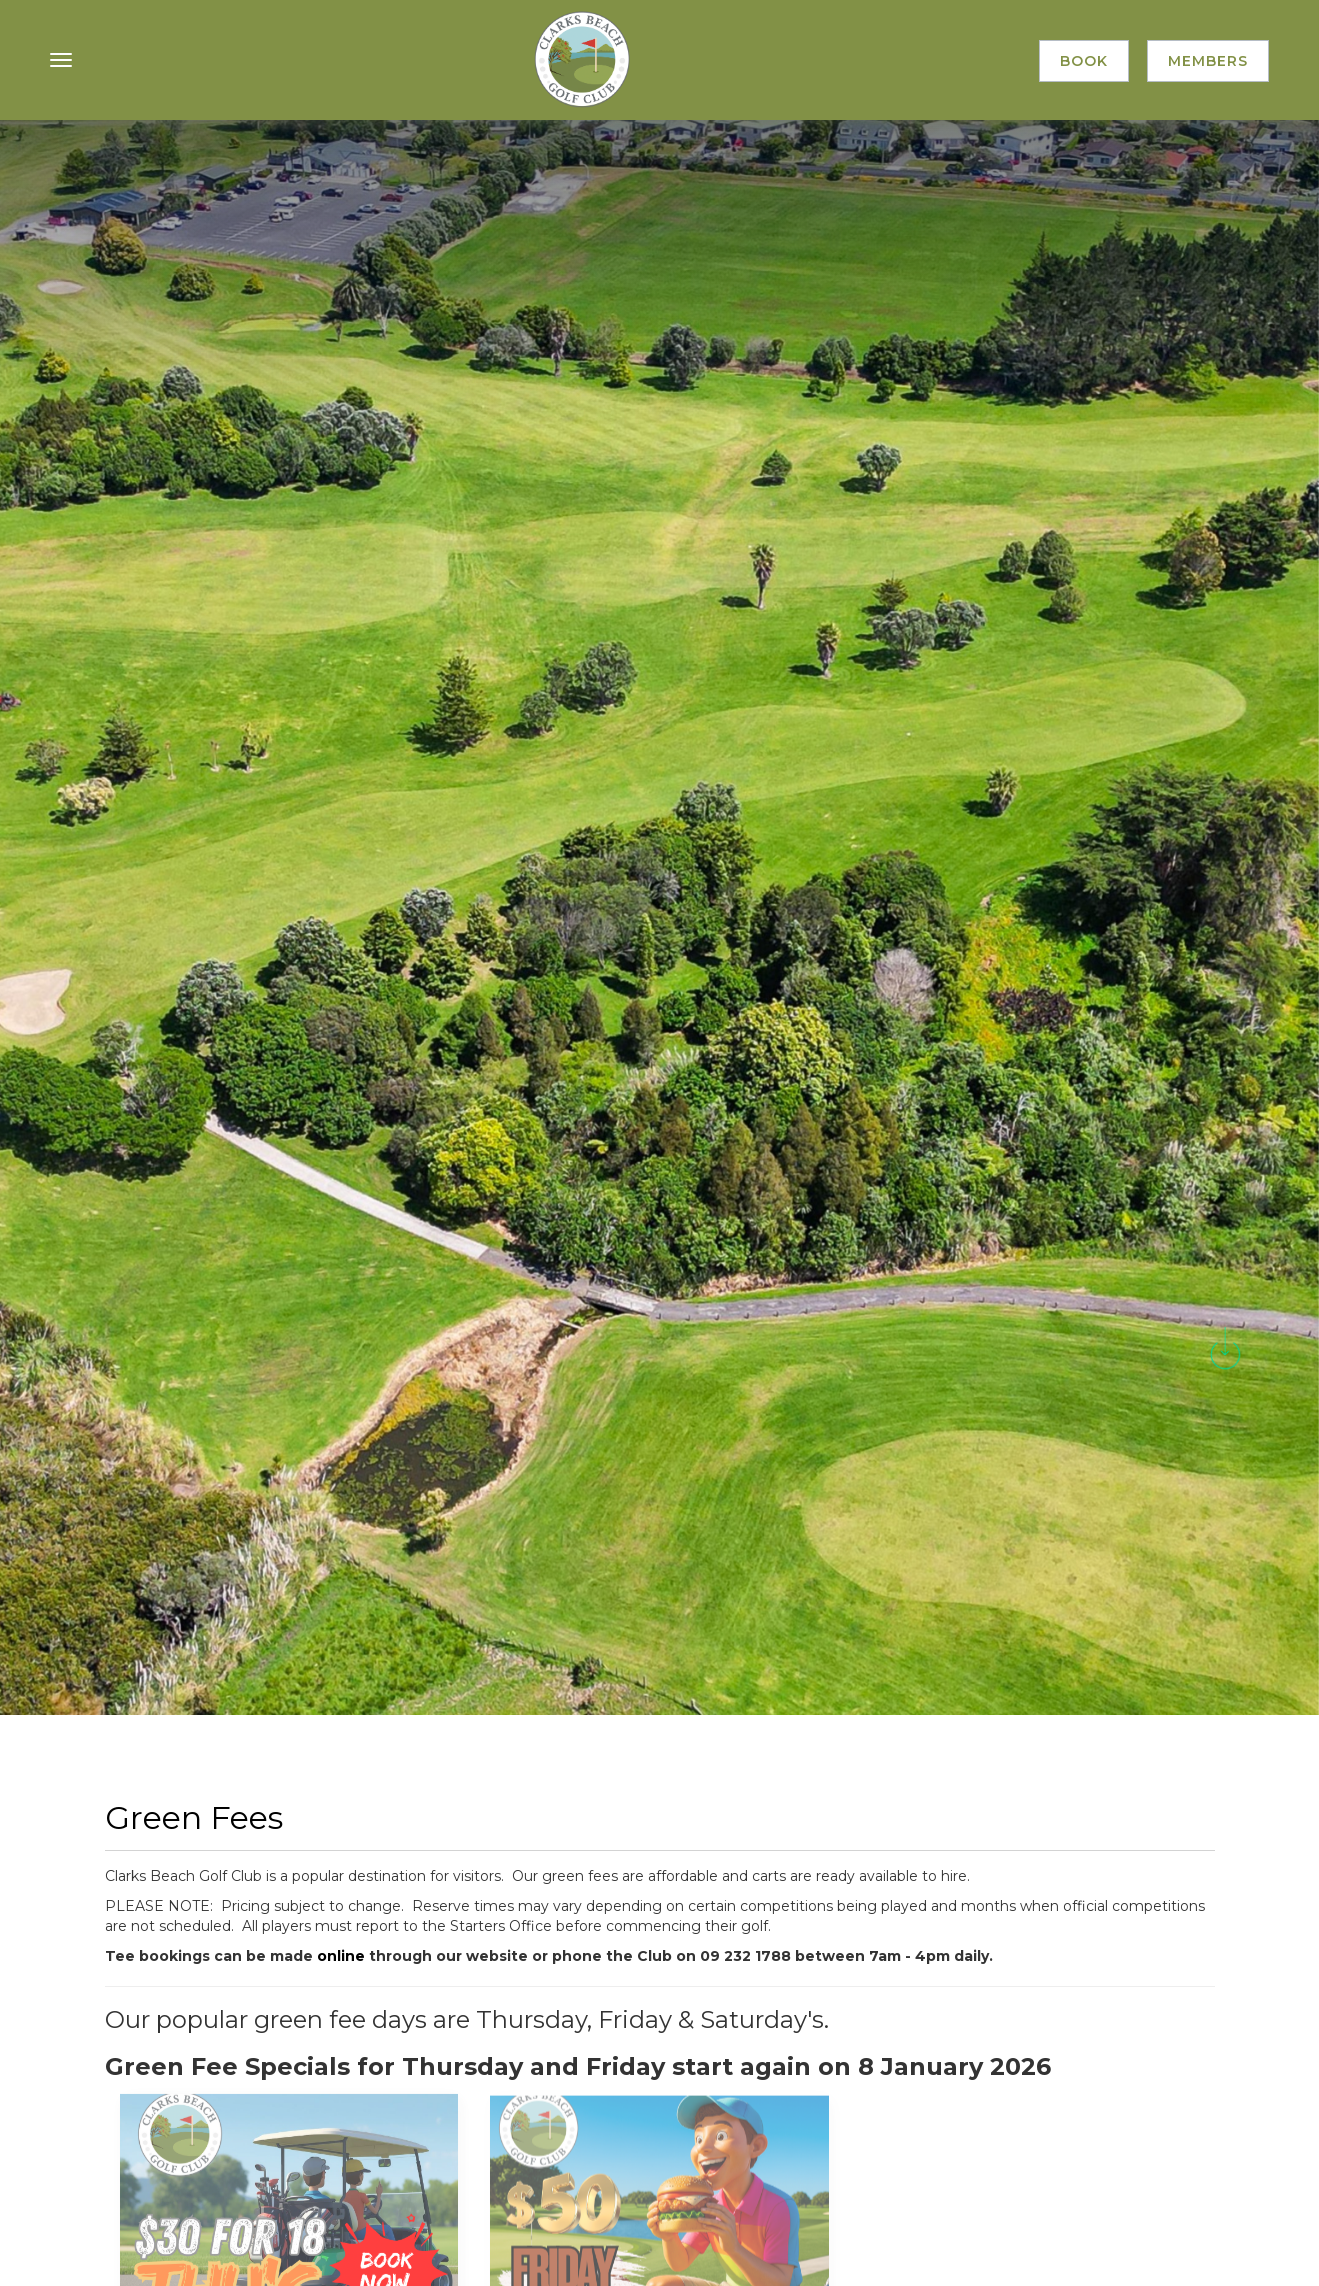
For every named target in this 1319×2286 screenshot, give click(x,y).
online (343, 1956)
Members (1208, 61)
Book (1084, 61)
